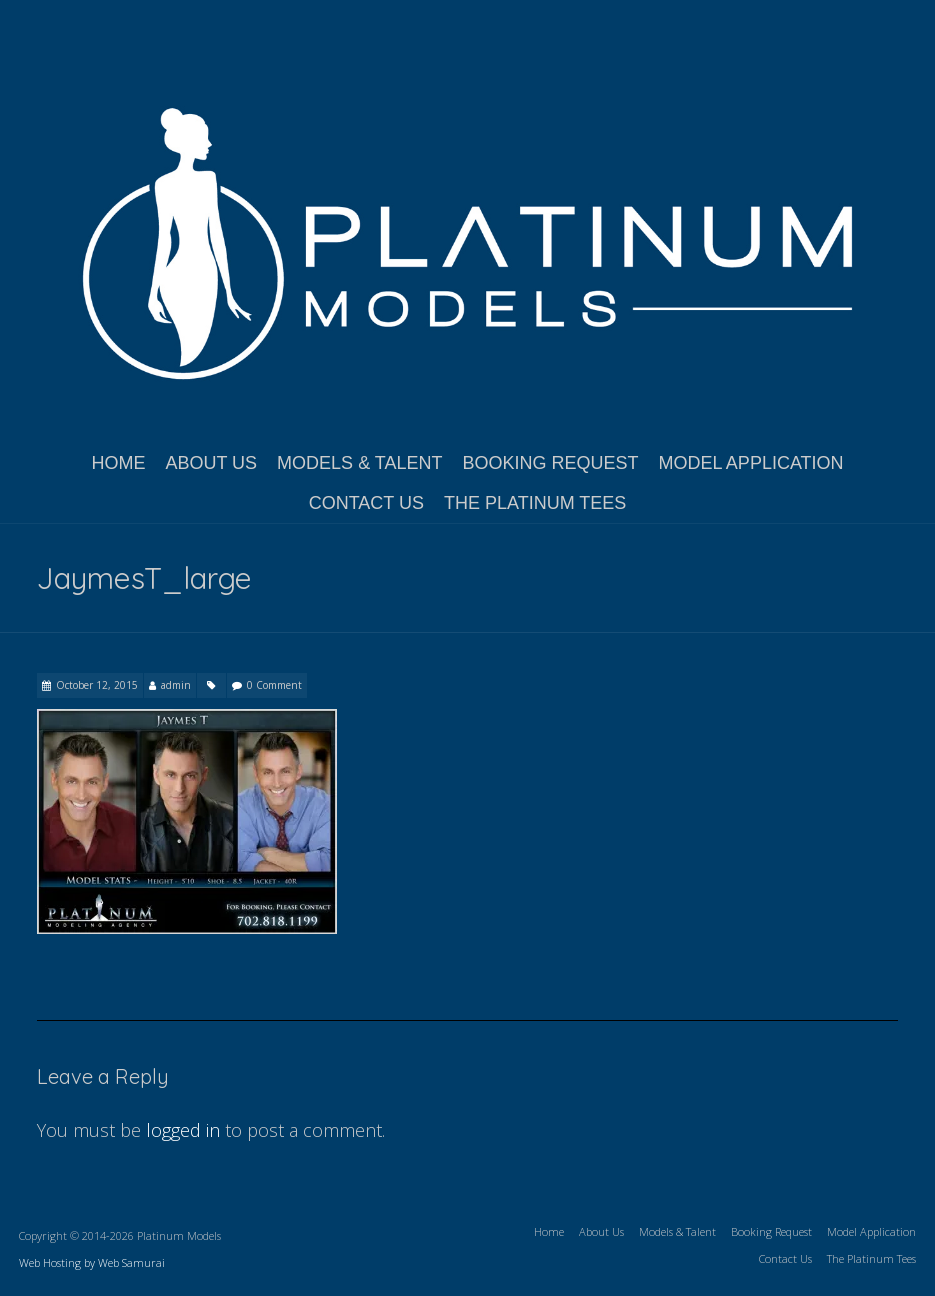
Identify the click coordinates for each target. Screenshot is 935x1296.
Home (118, 463)
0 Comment (274, 685)
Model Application (751, 463)
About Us (211, 463)
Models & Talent (359, 463)
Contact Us (366, 503)
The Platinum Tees (535, 503)
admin (176, 685)
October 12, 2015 (97, 685)
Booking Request (550, 463)
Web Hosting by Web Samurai (92, 1262)
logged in (183, 1130)
